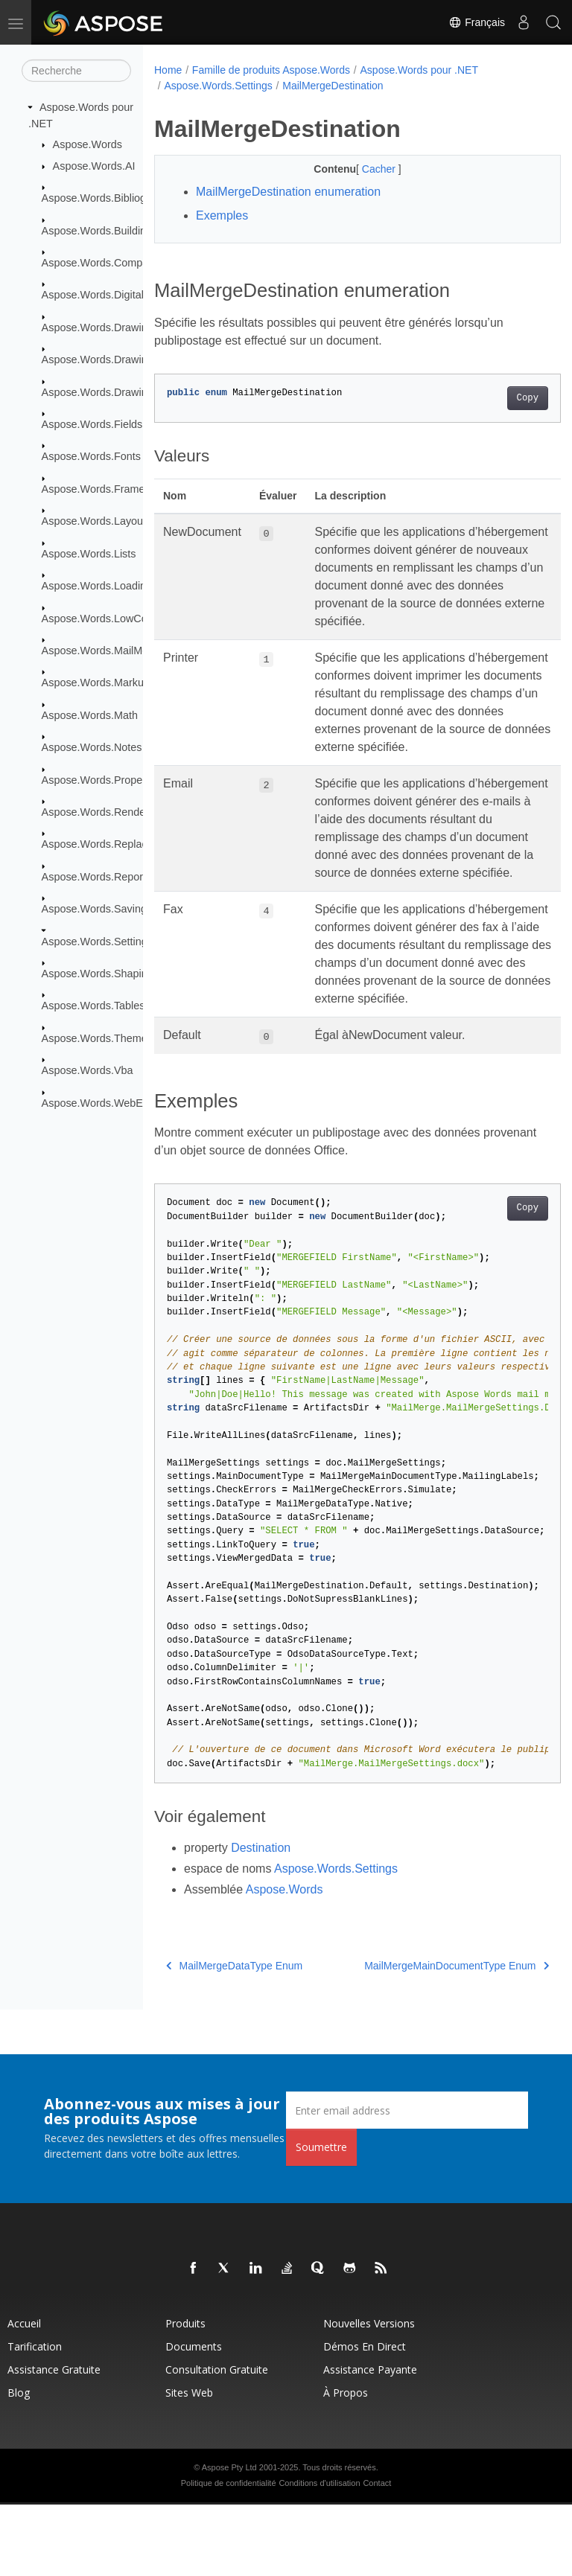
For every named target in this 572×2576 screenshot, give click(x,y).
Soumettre (321, 2218)
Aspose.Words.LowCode (100, 618)
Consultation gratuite (216, 2441)
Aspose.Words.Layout (94, 521)
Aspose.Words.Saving (94, 909)
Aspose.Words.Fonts (91, 456)
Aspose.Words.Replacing (102, 844)
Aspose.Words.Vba (87, 1070)
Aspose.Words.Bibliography (108, 198)
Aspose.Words (87, 144)
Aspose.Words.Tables (93, 1005)
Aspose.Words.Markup (96, 682)
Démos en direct (364, 2418)
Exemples (222, 215)
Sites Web (189, 2464)
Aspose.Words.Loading (97, 586)
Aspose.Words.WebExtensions (115, 1102)
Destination (260, 1919)
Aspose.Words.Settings (97, 941)
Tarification (34, 2418)
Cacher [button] (365, 169)
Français (476, 22)
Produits (185, 2395)
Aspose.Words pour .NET (419, 70)
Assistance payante (370, 2441)
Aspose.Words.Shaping (97, 973)
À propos (345, 2464)
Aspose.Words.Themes (97, 1038)
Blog (18, 2464)
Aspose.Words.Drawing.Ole (108, 391)
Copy (498, 398)
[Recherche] (76, 71)
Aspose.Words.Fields (92, 424)
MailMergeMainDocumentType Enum (427, 2037)
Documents (193, 2418)
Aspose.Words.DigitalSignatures (118, 295)
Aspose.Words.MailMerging (107, 650)
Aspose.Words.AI (94, 166)
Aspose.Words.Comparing (104, 263)
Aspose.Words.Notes (92, 747)
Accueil (24, 2395)
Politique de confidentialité (228, 2554)
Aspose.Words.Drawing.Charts (115, 359)
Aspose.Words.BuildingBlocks (113, 230)
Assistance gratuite (54, 2441)
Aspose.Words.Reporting (101, 877)
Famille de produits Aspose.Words (271, 70)
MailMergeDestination (332, 86)
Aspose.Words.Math (90, 715)
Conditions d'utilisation (319, 2554)
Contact (377, 2554)
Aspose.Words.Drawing (97, 327)
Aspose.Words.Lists (89, 554)
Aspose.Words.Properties (102, 779)
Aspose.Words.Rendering (103, 812)
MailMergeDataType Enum (234, 2037)
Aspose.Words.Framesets (103, 489)
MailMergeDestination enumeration (288, 191)
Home (168, 70)
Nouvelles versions (369, 2395)
